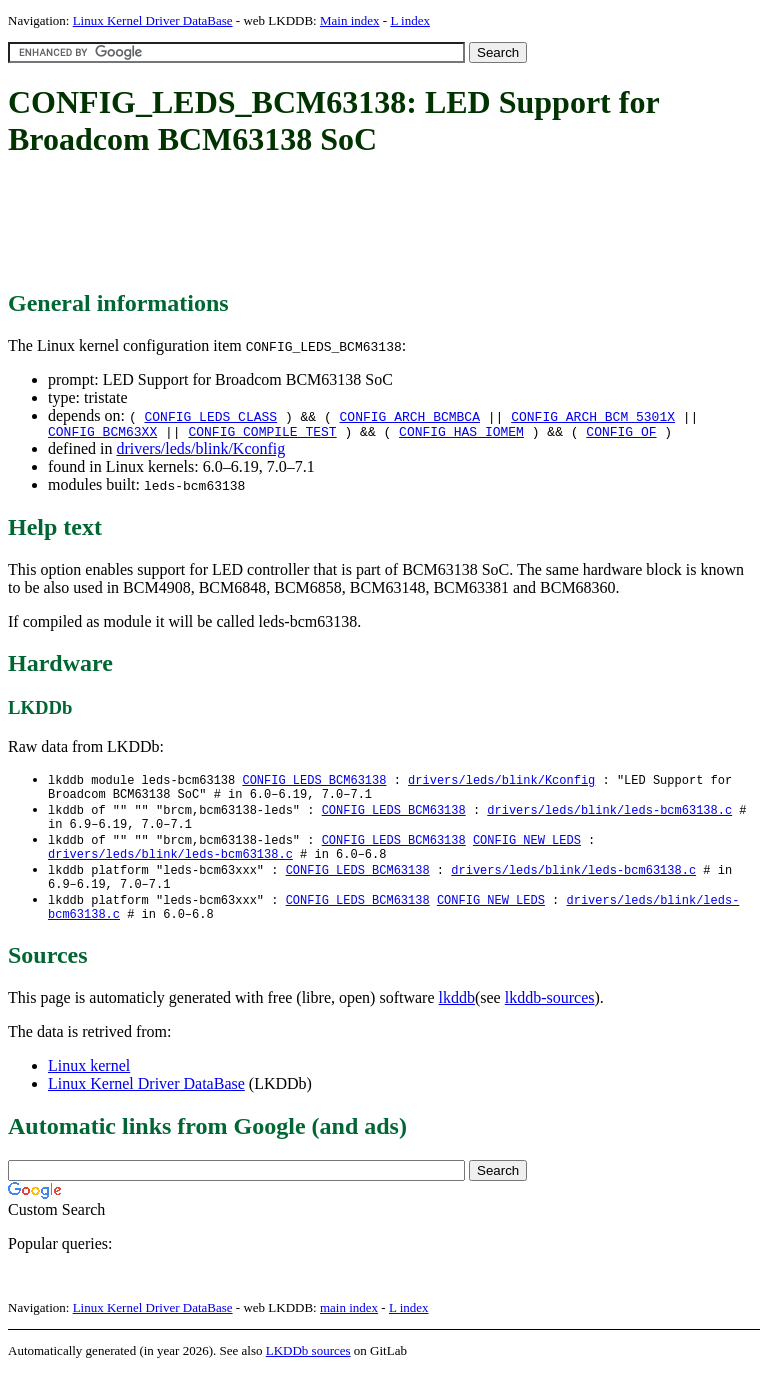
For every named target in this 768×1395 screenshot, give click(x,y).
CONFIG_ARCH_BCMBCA (410, 416)
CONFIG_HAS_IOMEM (461, 434)
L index (410, 20)
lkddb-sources (550, 1020)
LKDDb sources (308, 1373)
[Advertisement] (372, 225)
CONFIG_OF (621, 434)
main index (349, 1330)
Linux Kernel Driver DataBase (153, 20)
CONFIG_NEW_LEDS (527, 851)
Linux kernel (89, 1088)
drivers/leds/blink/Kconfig (200, 451)
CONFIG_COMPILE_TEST (262, 434)
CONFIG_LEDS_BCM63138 (314, 783)
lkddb (457, 1020)
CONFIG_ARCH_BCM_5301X (593, 416)
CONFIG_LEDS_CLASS (210, 416)
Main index (350, 20)
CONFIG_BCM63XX (102, 434)
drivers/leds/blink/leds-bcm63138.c (609, 817)
